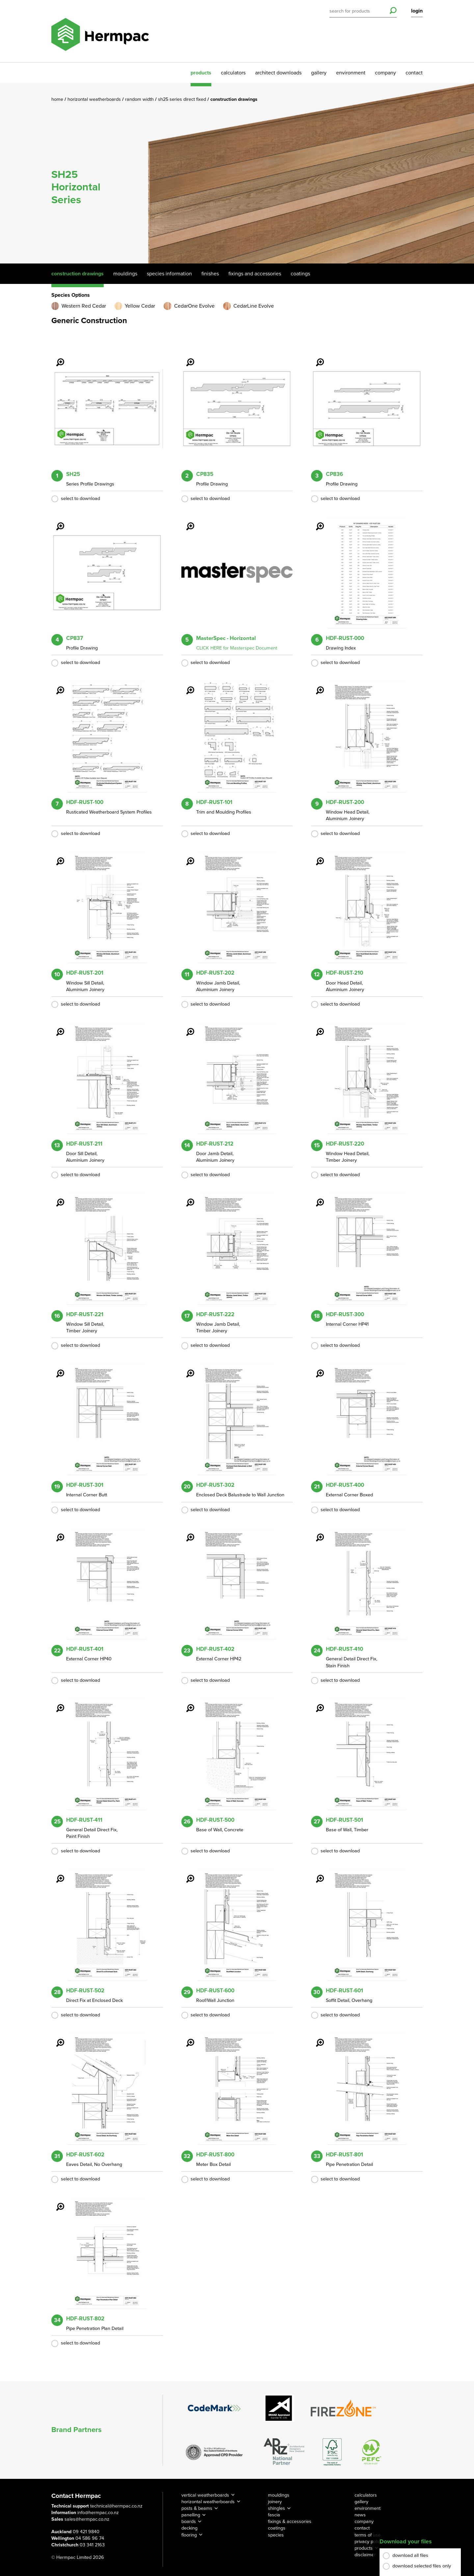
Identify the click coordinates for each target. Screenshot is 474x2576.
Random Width (139, 99)
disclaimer (365, 2551)
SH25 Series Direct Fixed (181, 99)
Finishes (215, 273)
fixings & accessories (290, 2517)
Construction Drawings (79, 273)
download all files (410, 2556)
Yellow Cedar (142, 306)
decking (189, 2524)
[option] (237, 173)
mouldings (279, 2491)
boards (188, 2517)
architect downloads (277, 72)
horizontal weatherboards (208, 2498)
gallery (318, 72)
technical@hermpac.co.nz (120, 2502)
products (198, 72)
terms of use (368, 2531)
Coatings (308, 273)
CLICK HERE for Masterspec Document (238, 648)
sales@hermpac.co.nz (88, 2515)
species (276, 2531)
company (385, 72)
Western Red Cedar (85, 306)
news (360, 2511)
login (416, 11)
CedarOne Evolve (198, 306)
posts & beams (197, 2504)
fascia (274, 2511)
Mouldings (130, 273)
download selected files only (421, 2566)
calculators (232, 72)
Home (58, 99)
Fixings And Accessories (261, 273)
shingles (276, 2504)
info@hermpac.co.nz (100, 2508)
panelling (190, 2511)
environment (350, 72)
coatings (277, 2524)
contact (414, 72)
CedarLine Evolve (258, 306)
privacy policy (369, 2537)
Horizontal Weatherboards (94, 99)
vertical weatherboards (205, 2491)
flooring (189, 2531)
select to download (80, 498)
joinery (275, 2498)
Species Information (174, 273)
